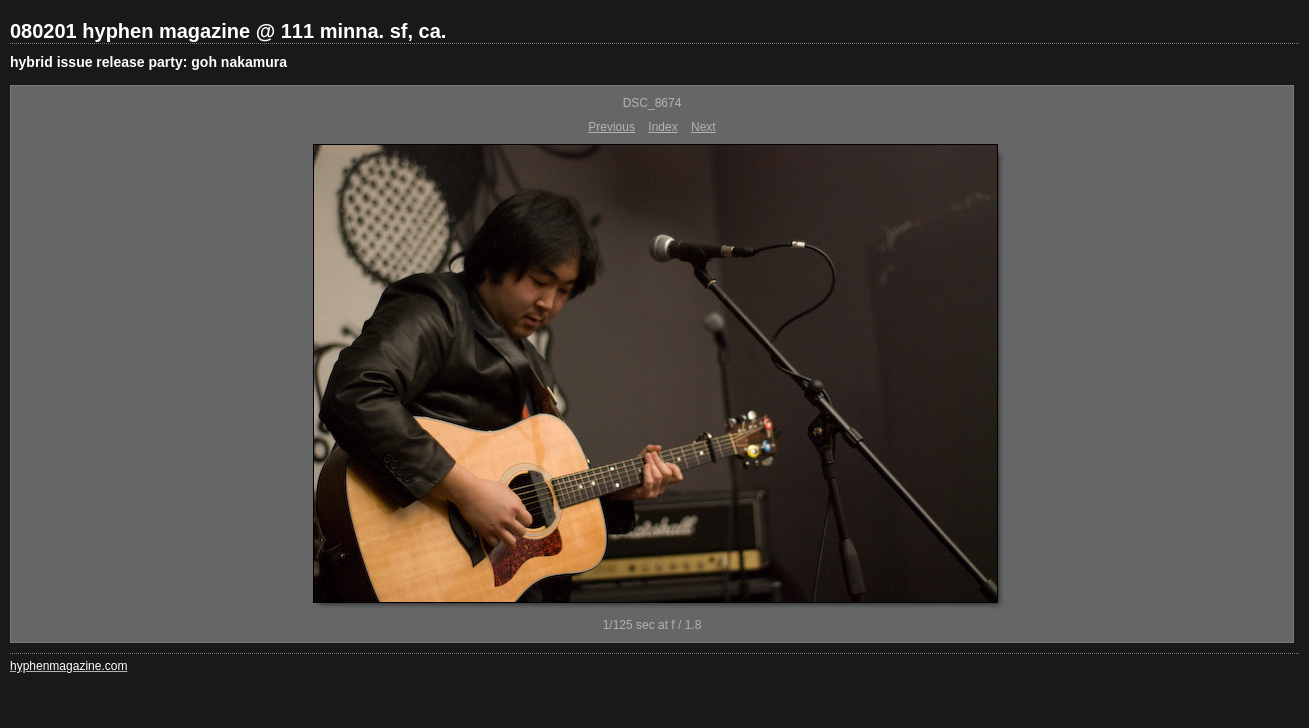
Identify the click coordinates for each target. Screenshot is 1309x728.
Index (662, 127)
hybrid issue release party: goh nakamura (148, 62)
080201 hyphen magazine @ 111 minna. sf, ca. (228, 31)
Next (703, 127)
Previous (611, 127)
